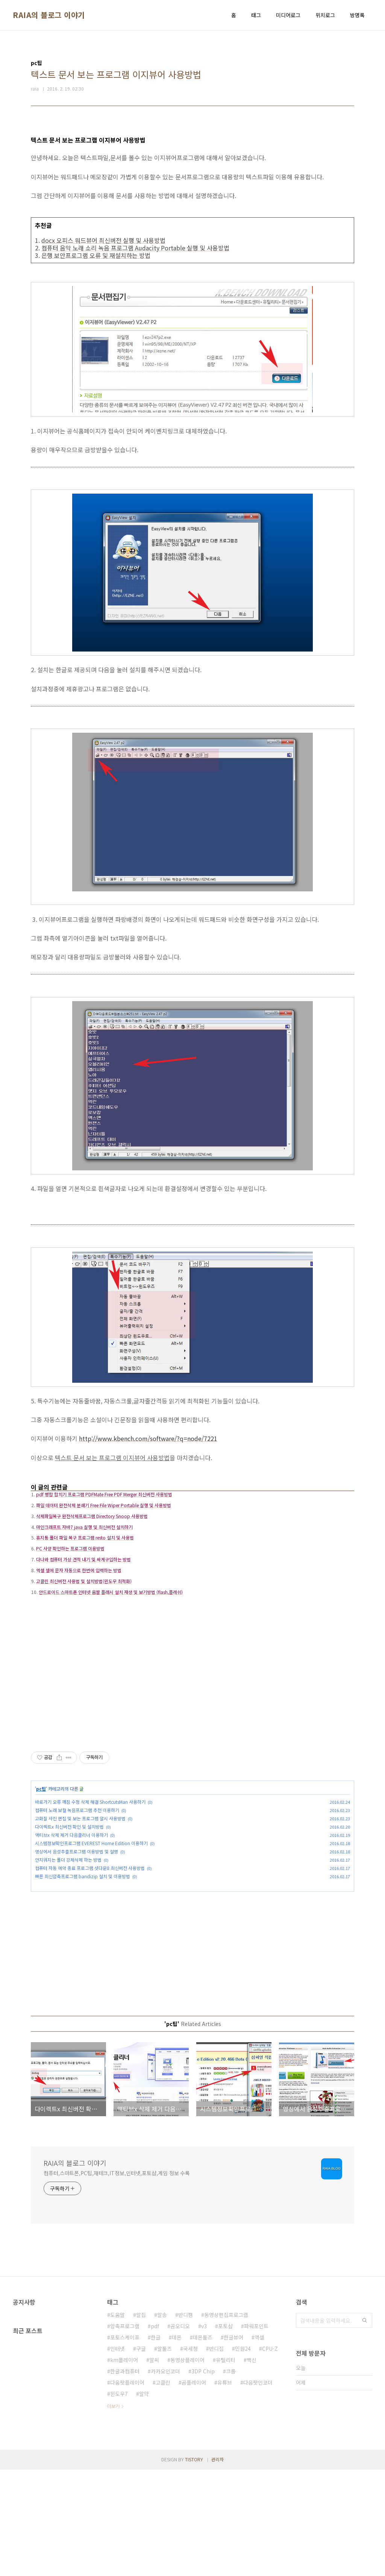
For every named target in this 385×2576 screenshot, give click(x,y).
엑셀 (259, 2443)
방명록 (357, 15)
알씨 (154, 2466)
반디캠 (185, 2421)
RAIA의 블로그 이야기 (49, 15)
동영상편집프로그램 (226, 2421)
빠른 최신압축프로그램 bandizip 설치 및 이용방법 (82, 1982)
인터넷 (117, 2455)
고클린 (163, 2489)
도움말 (117, 2421)
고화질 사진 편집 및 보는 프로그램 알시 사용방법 (80, 1924)
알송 (162, 2421)
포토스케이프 (124, 2443)
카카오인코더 (165, 2477)
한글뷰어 (233, 2443)
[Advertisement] (192, 1530)
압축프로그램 (124, 2432)
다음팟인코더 (258, 2489)
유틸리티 (225, 2466)
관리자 (217, 2565)
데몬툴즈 (202, 2443)
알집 (141, 2421)
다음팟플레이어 (127, 2489)
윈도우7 (119, 2500)
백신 (251, 2466)
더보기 (113, 2512)
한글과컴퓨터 (124, 2477)
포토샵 (225, 2432)
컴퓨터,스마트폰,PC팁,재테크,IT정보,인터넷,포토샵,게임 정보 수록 (117, 2279)
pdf (155, 2432)
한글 (156, 2443)
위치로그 (325, 15)
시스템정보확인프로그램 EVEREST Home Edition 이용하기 (91, 1949)
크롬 (231, 2477)
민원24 (243, 2455)
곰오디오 (180, 2432)
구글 (141, 2455)
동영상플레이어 (187, 2466)
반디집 (216, 2455)
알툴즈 (164, 2455)
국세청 (190, 2455)
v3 (204, 2432)
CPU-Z (270, 2455)
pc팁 (41, 1895)
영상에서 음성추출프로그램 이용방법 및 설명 (76, 1958)
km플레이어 (124, 2466)
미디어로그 (288, 15)
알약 (144, 2500)
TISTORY (194, 2565)
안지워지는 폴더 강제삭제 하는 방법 (68, 1966)
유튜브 (224, 2489)
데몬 (177, 2443)
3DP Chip (203, 2477)
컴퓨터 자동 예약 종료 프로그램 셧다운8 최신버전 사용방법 (90, 1974)
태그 (256, 15)
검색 (365, 2427)
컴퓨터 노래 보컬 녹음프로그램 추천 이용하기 (77, 1916)
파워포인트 (256, 2432)
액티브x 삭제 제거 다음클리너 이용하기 (71, 1941)
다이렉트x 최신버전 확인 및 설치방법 (69, 1933)
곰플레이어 (194, 2489)
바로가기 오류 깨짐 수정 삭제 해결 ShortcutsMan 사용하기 (90, 1908)
